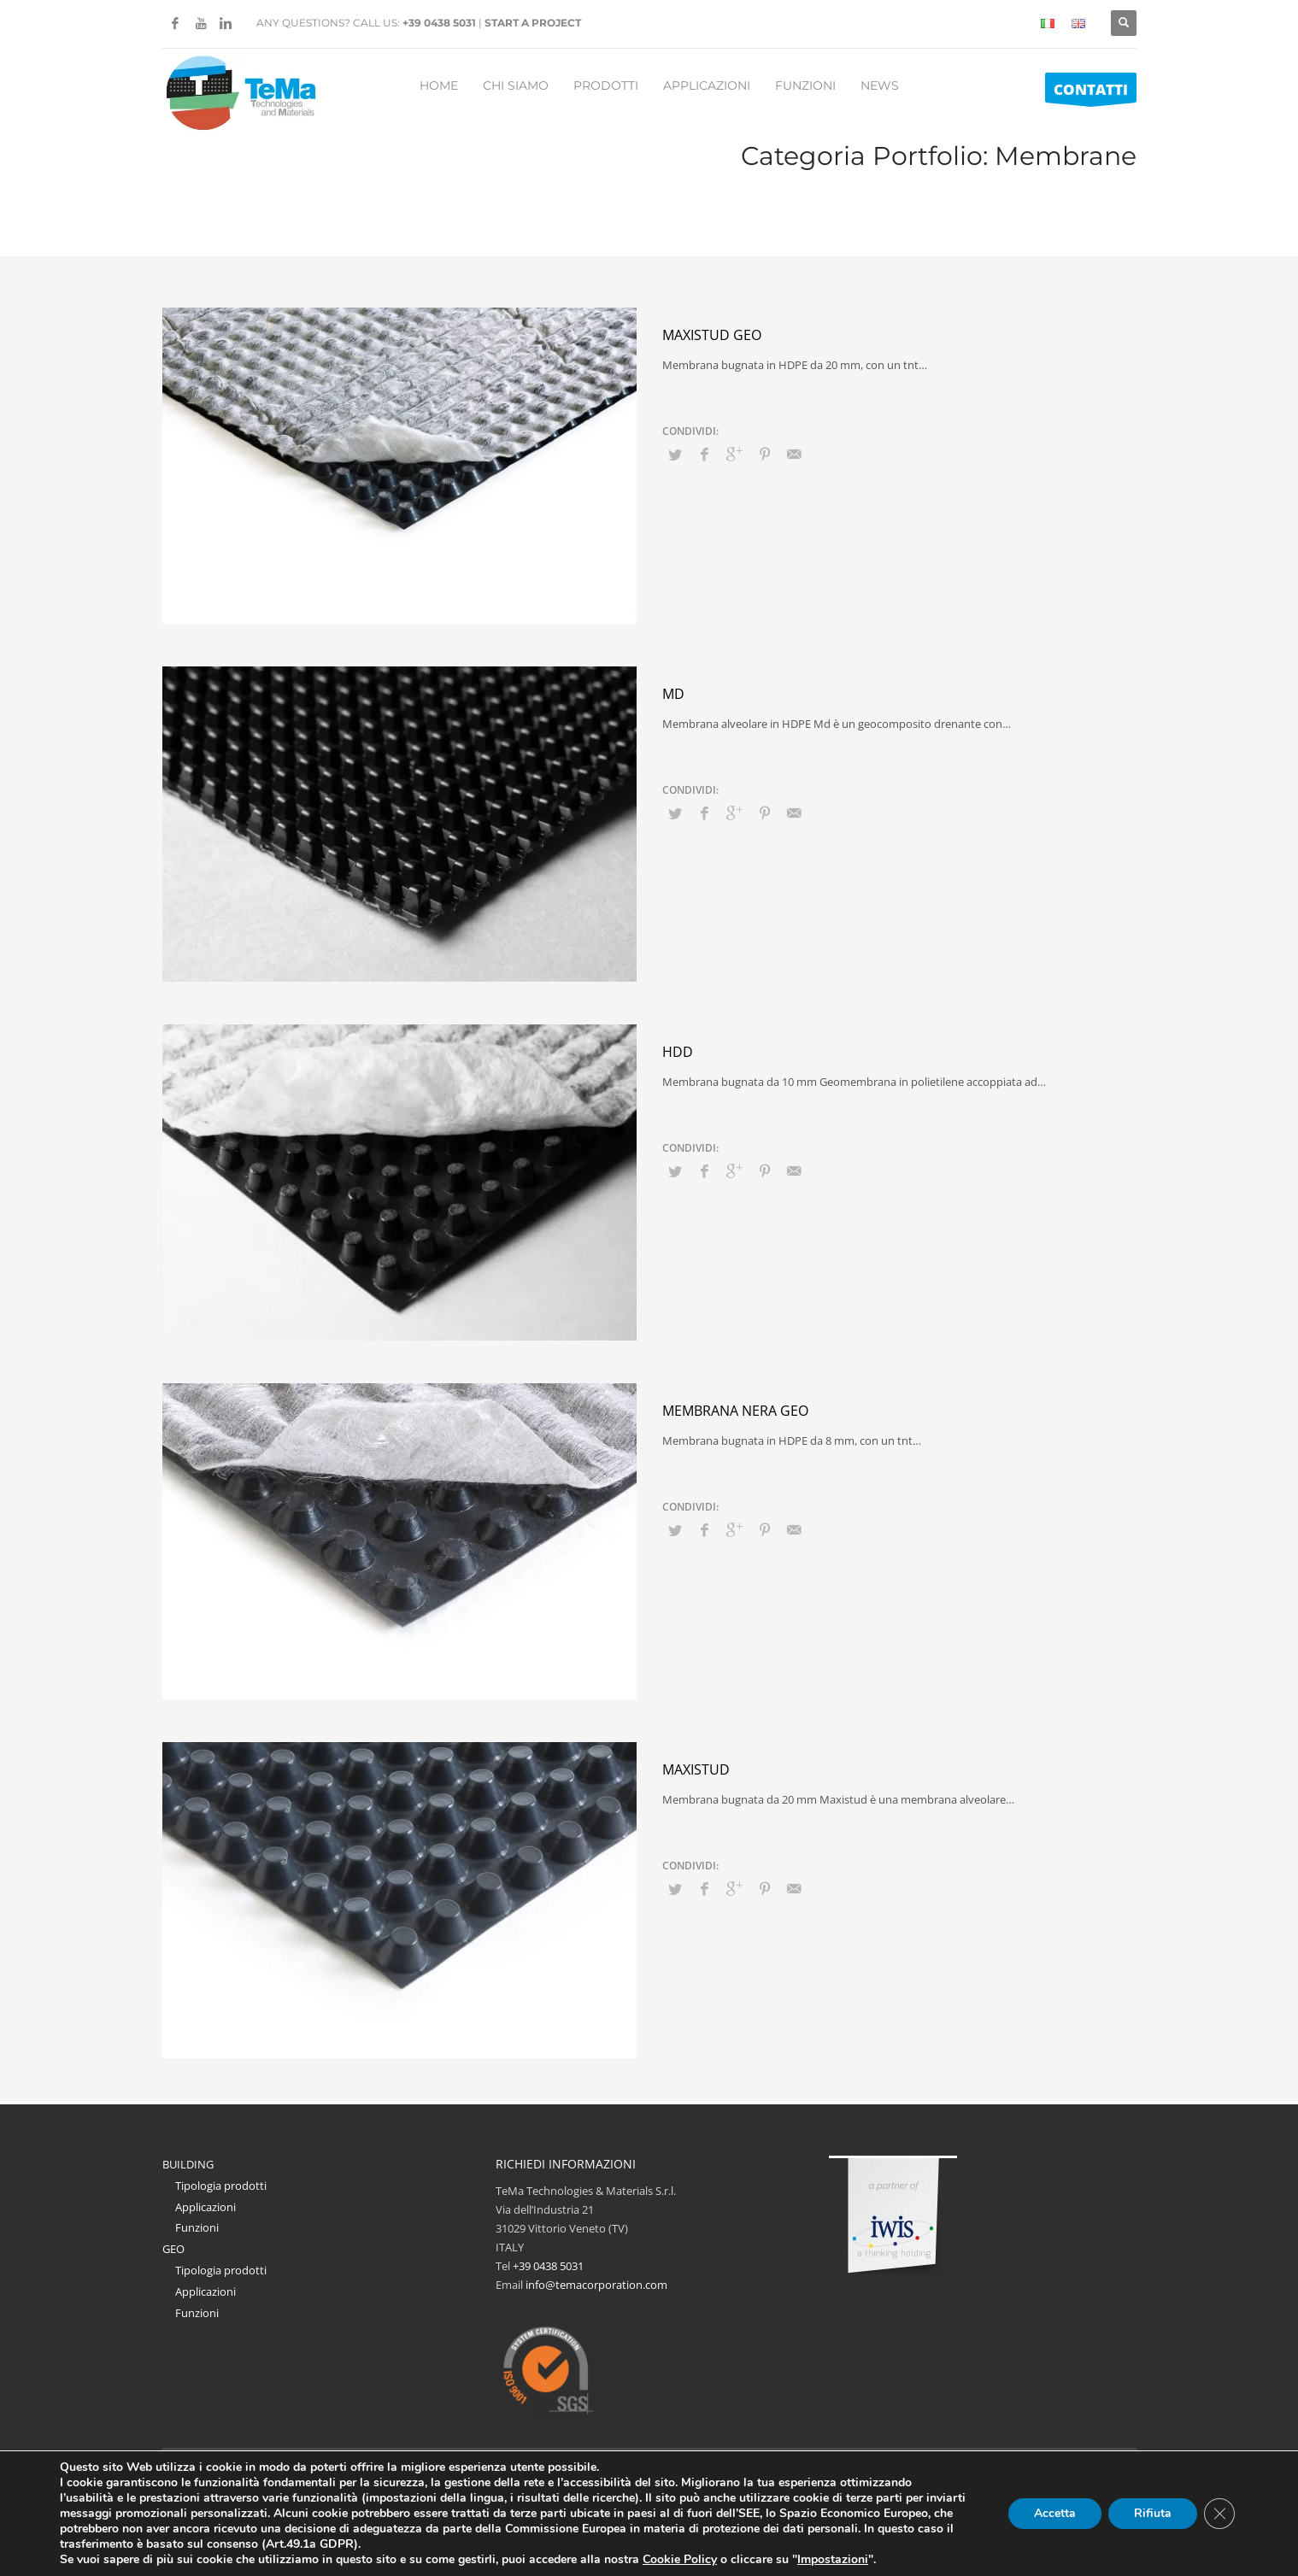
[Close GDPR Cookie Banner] (1219, 2513)
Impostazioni (869, 2560)
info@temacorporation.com (596, 2284)
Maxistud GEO (711, 335)
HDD (677, 1051)
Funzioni (197, 2227)
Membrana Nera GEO (735, 1410)
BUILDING (188, 2164)
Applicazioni (205, 2207)
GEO (173, 2248)
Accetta (1055, 2513)
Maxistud (696, 1769)
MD (673, 693)
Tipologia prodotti (221, 2185)
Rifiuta (1153, 2513)
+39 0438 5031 (439, 22)
